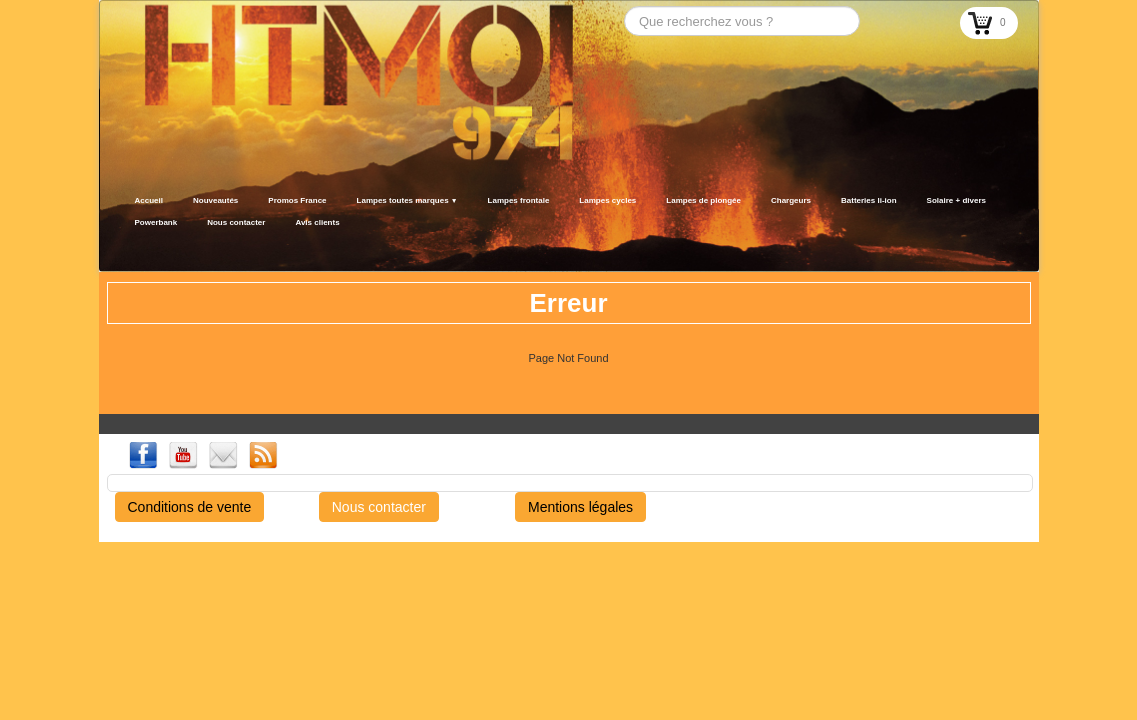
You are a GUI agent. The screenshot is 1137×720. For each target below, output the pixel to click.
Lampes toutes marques (407, 200)
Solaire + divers (956, 200)
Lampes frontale (519, 200)
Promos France (297, 200)
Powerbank (156, 222)
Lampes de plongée (703, 200)
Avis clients (317, 222)
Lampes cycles (607, 200)
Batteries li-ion (869, 200)
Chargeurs (791, 200)
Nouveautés (215, 200)
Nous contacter (236, 222)
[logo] (126, 247)
